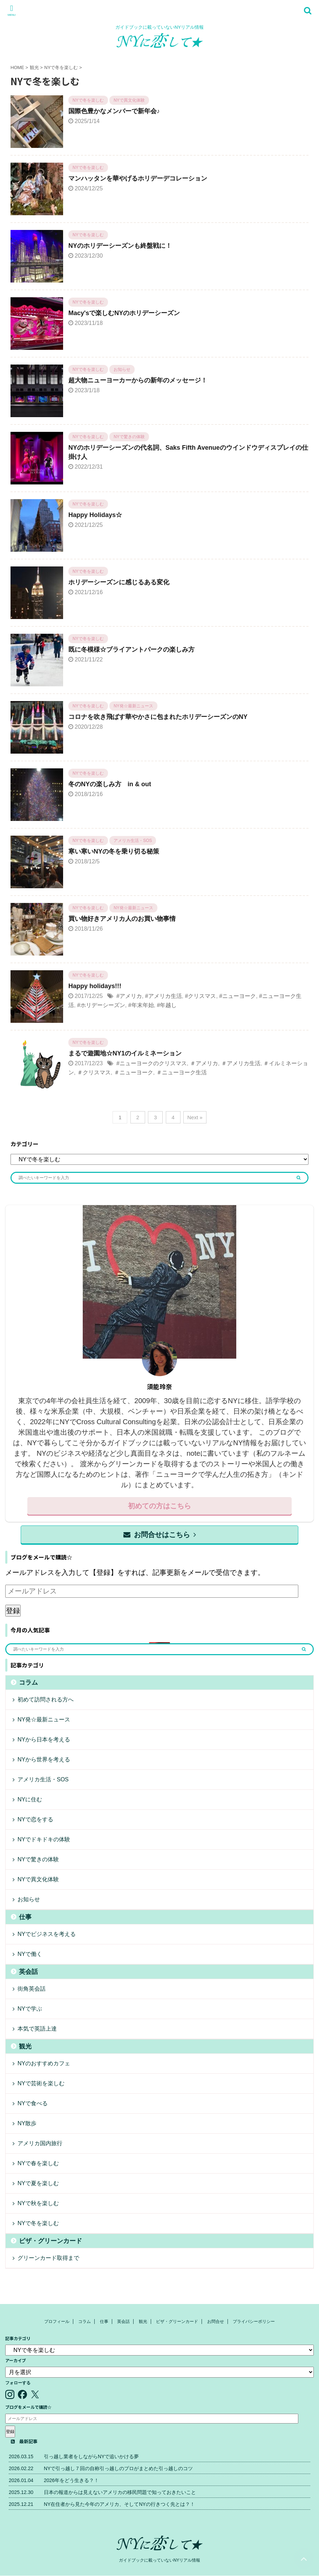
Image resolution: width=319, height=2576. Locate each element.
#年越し (167, 1005)
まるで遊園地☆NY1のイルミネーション (125, 1053)
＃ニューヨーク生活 (181, 1072)
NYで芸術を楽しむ (41, 2083)
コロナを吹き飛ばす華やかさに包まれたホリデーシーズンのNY (157, 716)
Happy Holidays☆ (95, 514)
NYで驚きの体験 (38, 1859)
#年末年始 (141, 1005)
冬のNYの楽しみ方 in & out (109, 784)
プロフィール (56, 2321)
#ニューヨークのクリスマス (151, 1063)
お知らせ (29, 1899)
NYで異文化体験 (38, 1879)
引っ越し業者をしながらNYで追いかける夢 (91, 2456)
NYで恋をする (35, 1819)
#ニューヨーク (237, 996)
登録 (13, 1611)
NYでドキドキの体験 (44, 1839)
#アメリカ (129, 996)
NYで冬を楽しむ (38, 2223)
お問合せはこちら (159, 1534)
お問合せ (215, 2321)
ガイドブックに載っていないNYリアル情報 (160, 2560)
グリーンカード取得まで (48, 2258)
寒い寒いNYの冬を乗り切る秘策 (113, 851)
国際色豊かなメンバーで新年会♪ (114, 111)
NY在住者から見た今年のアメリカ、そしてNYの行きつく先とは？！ (119, 2504)
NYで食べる (33, 2103)
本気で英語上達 (37, 2029)
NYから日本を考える (44, 1739)
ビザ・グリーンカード (50, 2240)
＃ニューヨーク (133, 1072)
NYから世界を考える (44, 1759)
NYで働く (30, 1954)
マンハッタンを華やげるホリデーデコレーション (137, 178)
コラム (28, 1682)
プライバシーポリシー (254, 2321)
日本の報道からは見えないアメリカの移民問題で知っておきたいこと (120, 2492)
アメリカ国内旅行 (40, 2143)
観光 (25, 2046)
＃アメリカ (204, 1063)
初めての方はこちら (159, 1506)
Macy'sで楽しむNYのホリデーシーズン (124, 313)
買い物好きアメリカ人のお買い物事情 (122, 918)
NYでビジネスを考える (47, 1934)
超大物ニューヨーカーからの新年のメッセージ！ (137, 380)
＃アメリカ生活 (240, 1063)
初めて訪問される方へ (46, 1699)
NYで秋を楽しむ (38, 2203)
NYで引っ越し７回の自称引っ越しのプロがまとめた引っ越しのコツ (118, 2468)
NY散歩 (27, 2123)
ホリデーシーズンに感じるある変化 (118, 582)
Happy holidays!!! (94, 986)
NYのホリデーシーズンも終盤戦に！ (120, 245)
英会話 (28, 1971)
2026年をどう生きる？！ (71, 2480)
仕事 (25, 1917)
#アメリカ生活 (163, 996)
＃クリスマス (94, 1072)
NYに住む (30, 1799)
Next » (194, 1117)
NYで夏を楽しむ (38, 2183)
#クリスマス (200, 996)
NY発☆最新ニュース (44, 1719)
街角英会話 (32, 1989)
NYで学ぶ (30, 2009)
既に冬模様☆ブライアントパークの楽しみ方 (131, 649)
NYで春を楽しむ (38, 2163)
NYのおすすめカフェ (44, 2063)
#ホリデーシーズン (101, 1005)
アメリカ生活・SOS (43, 1779)
